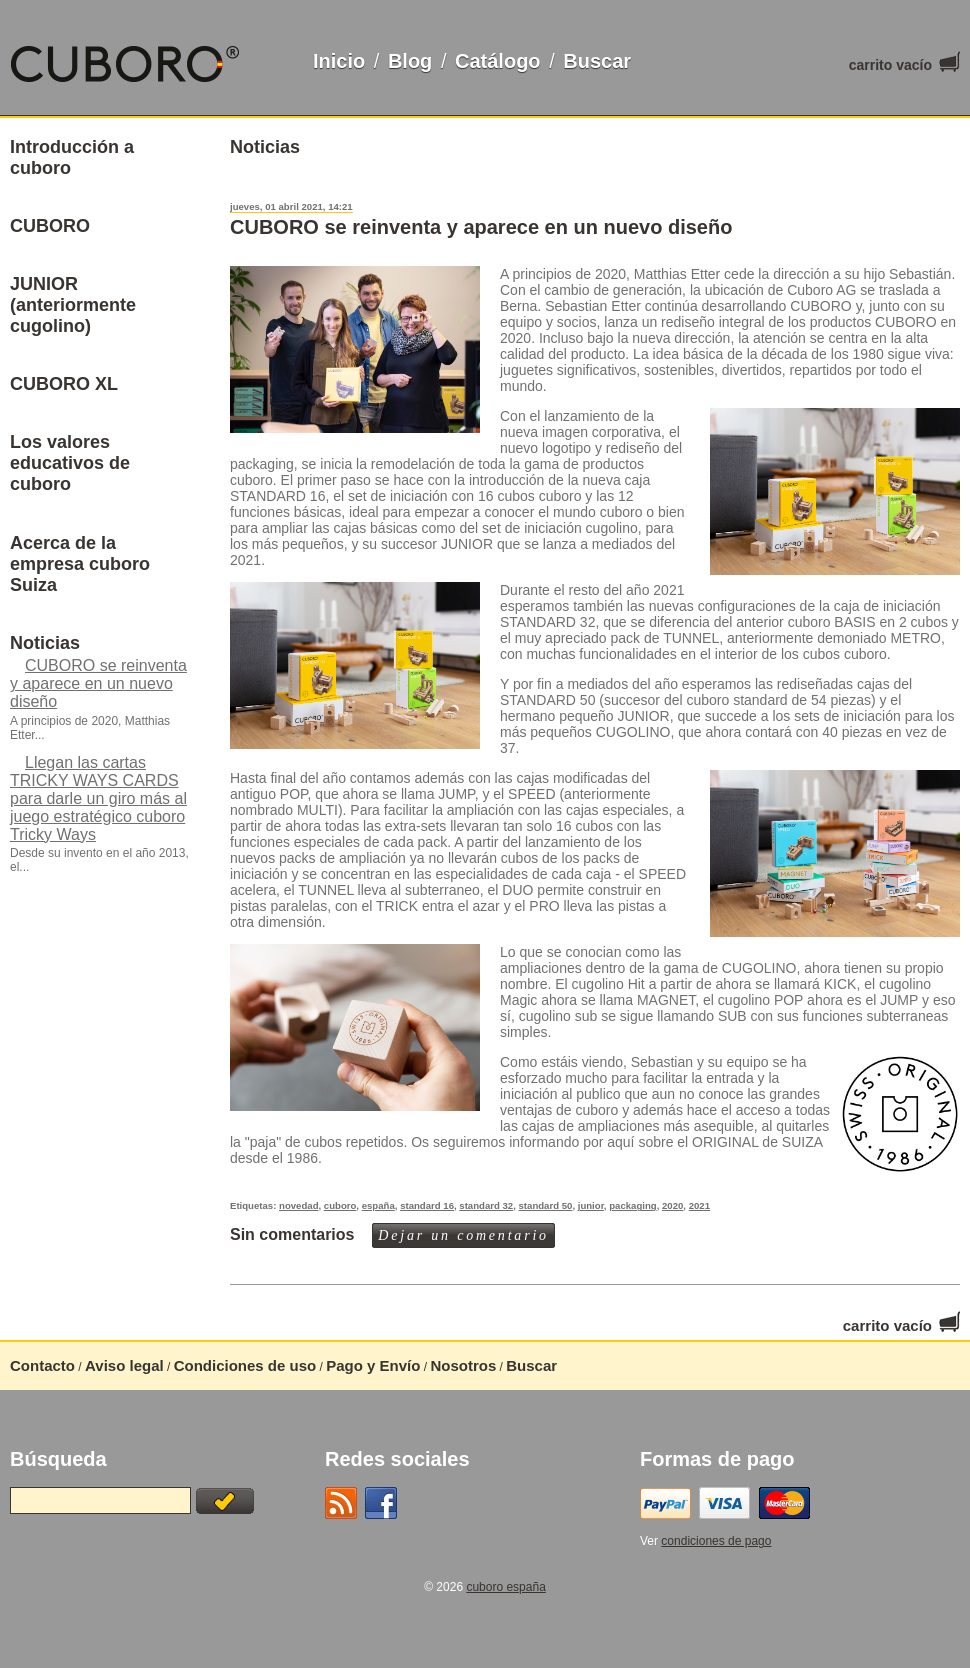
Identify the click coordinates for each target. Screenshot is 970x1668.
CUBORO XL (64, 384)
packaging (632, 1205)
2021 (699, 1205)
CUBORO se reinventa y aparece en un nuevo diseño (481, 227)
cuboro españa (505, 1587)
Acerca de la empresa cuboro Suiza (80, 564)
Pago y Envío (373, 1365)
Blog (410, 61)
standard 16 (427, 1205)
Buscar (597, 61)
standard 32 (486, 1205)
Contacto (42, 1365)
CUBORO (50, 226)
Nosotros (463, 1365)
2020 (672, 1205)
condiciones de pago (716, 1541)
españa (378, 1205)
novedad (298, 1205)
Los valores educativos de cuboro (70, 463)
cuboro (340, 1205)
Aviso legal (124, 1365)
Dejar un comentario (463, 1235)
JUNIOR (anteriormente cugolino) (73, 305)
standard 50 (546, 1205)
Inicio (339, 61)
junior (591, 1205)
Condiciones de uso (245, 1365)
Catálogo (498, 61)
